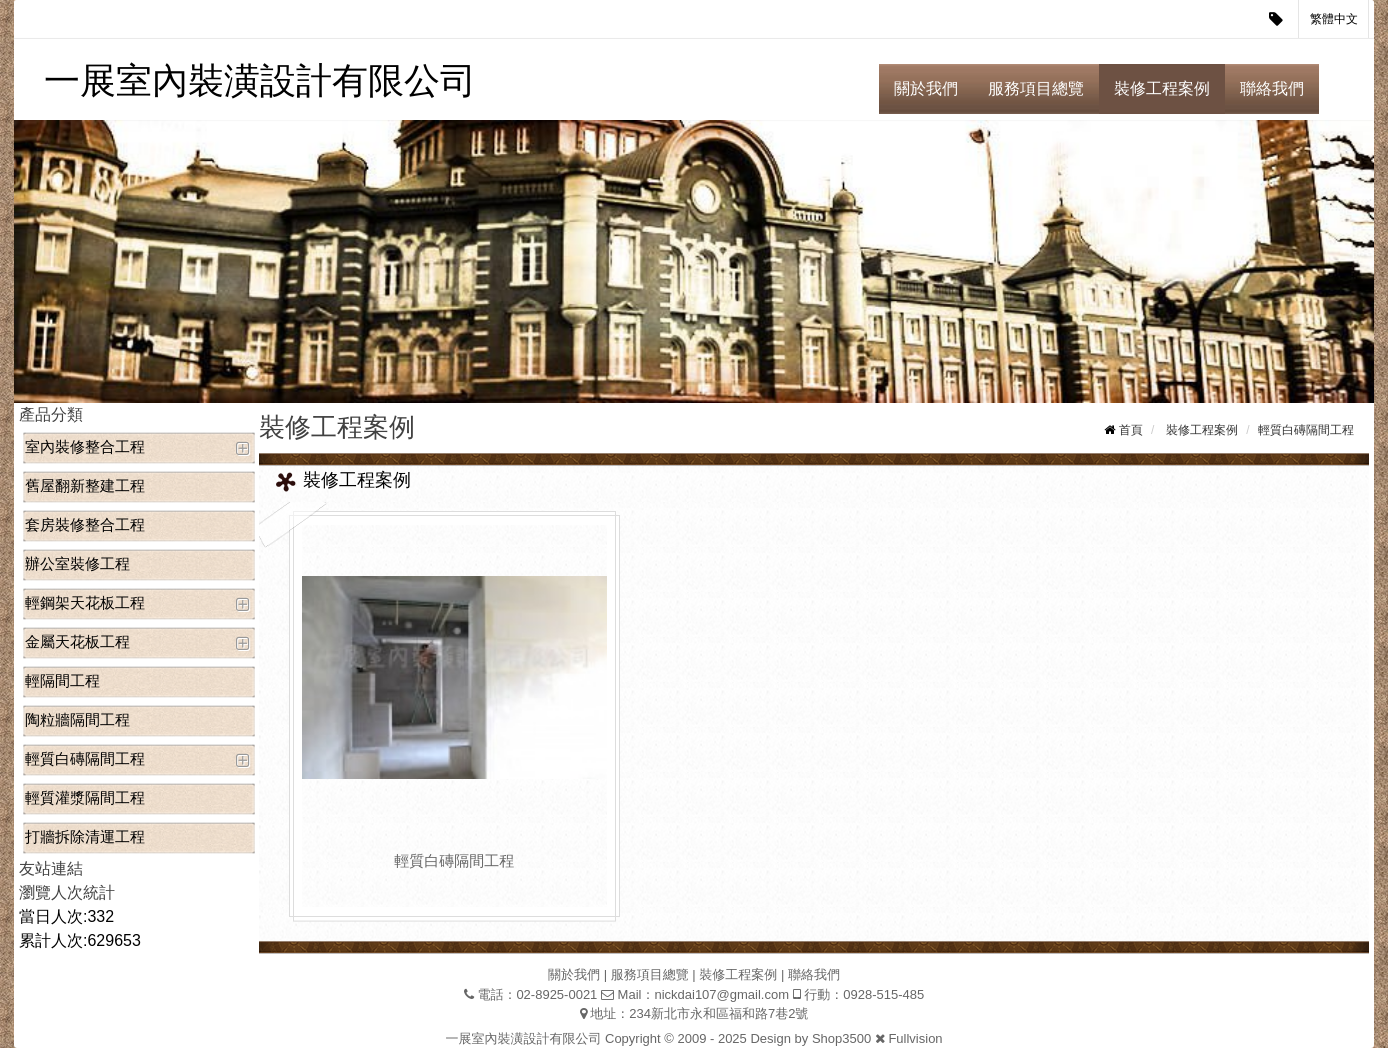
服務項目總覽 (1036, 88)
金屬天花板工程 (77, 641)
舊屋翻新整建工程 (85, 485)
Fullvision (915, 1038)
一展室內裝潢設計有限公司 (260, 80)
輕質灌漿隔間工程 (85, 797)
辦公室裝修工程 (77, 563)
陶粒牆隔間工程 (77, 719)
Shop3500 (841, 1038)
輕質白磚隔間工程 (85, 758)
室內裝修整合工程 (85, 446)
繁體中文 (1334, 19)
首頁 (1131, 430)
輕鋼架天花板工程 (85, 602)
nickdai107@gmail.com (721, 994)
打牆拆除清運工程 (85, 836)
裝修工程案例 (1162, 88)
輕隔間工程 (62, 680)
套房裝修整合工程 (85, 524)
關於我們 (926, 88)
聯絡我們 (1272, 88)
